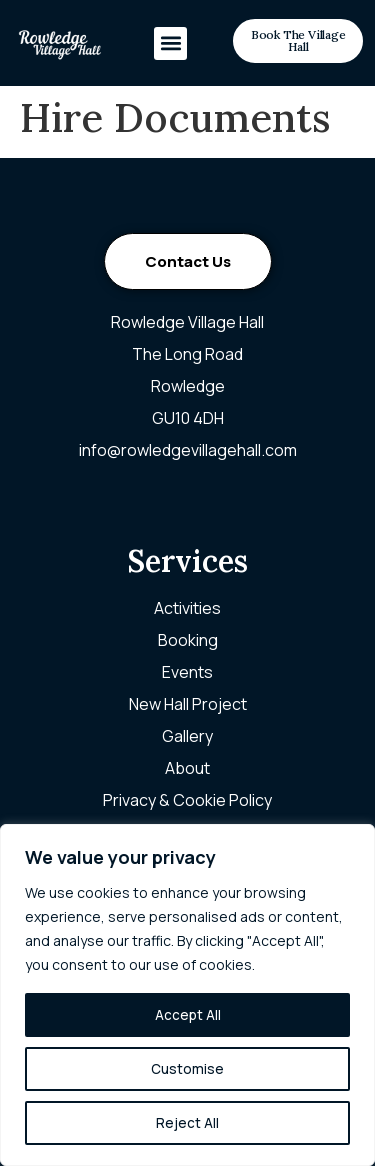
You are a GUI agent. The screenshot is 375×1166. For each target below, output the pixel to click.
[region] (187, 995)
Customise (187, 1068)
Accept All (188, 1014)
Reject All (187, 1122)
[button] (170, 43)
